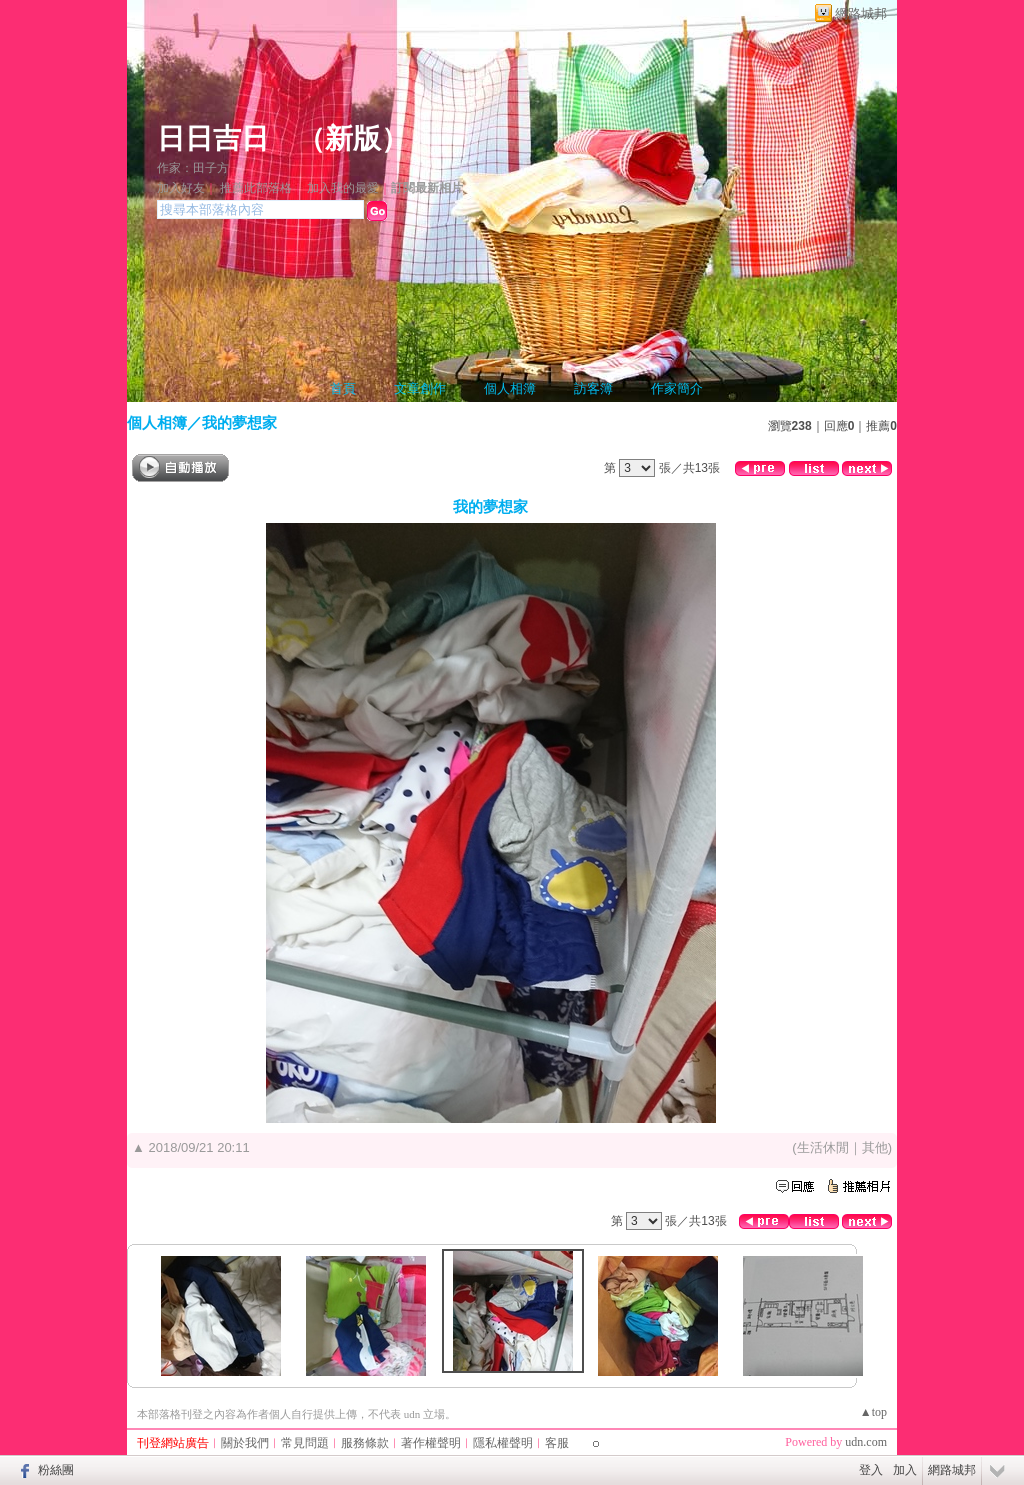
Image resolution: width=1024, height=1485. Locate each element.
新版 (353, 138)
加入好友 (181, 188)
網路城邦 (861, 13)
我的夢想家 (239, 422)
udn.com (866, 1442)
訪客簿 (593, 388)
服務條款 (365, 1443)
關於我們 (245, 1443)
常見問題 (305, 1443)
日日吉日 (213, 138)
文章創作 (420, 388)
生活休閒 (823, 1147)
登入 (871, 1470)
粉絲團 (56, 1470)
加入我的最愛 (343, 188)
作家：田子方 (193, 168)
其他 (875, 1147)
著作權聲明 (431, 1443)
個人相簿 (510, 388)
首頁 (343, 388)
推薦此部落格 (256, 188)
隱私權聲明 (503, 1443)
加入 (905, 1470)
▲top (873, 1412)
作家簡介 (677, 388)
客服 (557, 1443)
